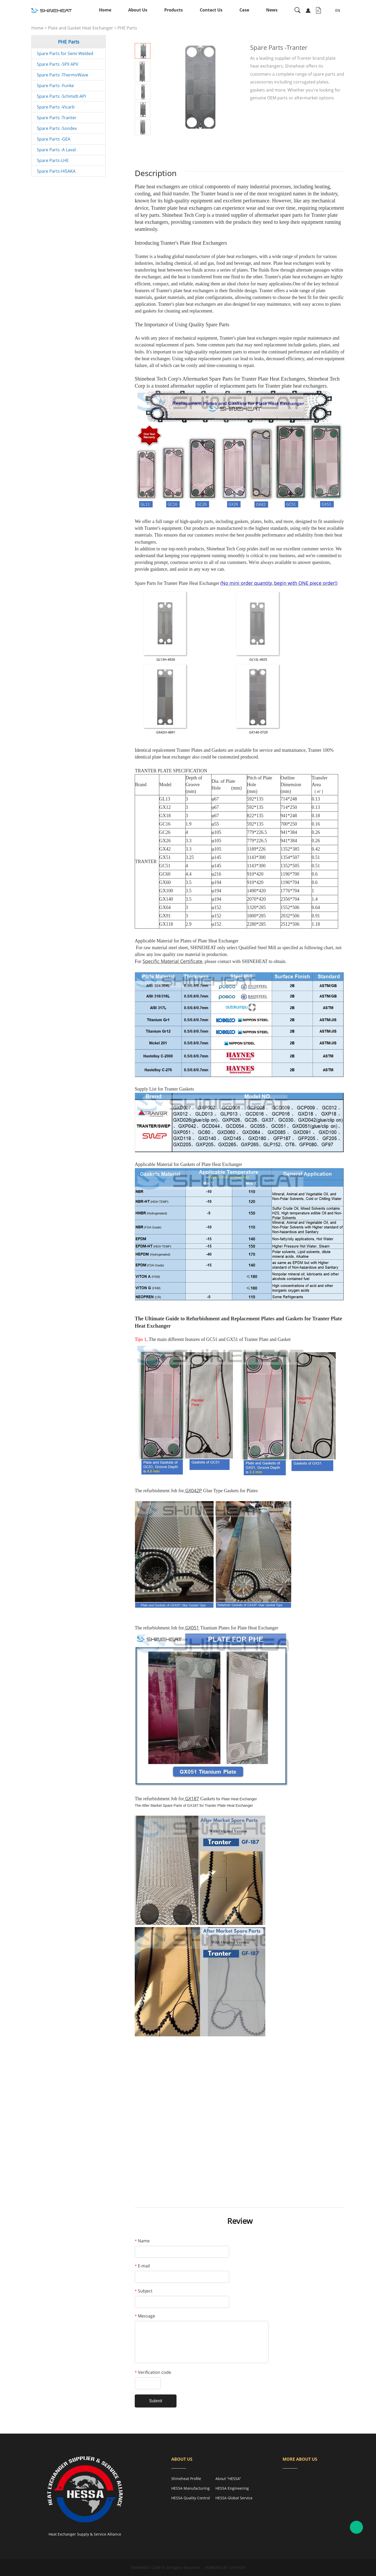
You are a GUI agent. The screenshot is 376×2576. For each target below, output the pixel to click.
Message (145, 2316)
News (272, 10)
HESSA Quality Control (190, 2497)
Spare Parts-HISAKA (56, 171)
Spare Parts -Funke (55, 85)
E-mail (142, 2266)
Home (105, 10)
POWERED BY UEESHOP (225, 2567)
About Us (137, 10)
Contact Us (211, 10)
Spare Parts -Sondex (57, 128)
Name (142, 2241)
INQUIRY (269, 113)
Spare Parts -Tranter (57, 118)
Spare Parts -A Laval (56, 150)
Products (173, 10)
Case (244, 10)
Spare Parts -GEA (53, 139)
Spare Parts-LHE (53, 160)
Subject (143, 2291)
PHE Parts (127, 28)
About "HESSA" (228, 2478)
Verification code (153, 2372)
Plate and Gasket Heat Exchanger (80, 28)
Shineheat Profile (186, 2478)
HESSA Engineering (232, 2488)
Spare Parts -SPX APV (57, 64)
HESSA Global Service (233, 2497)
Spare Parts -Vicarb (56, 107)
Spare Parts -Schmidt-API (61, 96)
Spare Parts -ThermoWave (62, 75)
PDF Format (309, 113)
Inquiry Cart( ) (318, 10)
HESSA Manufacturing (190, 2488)
